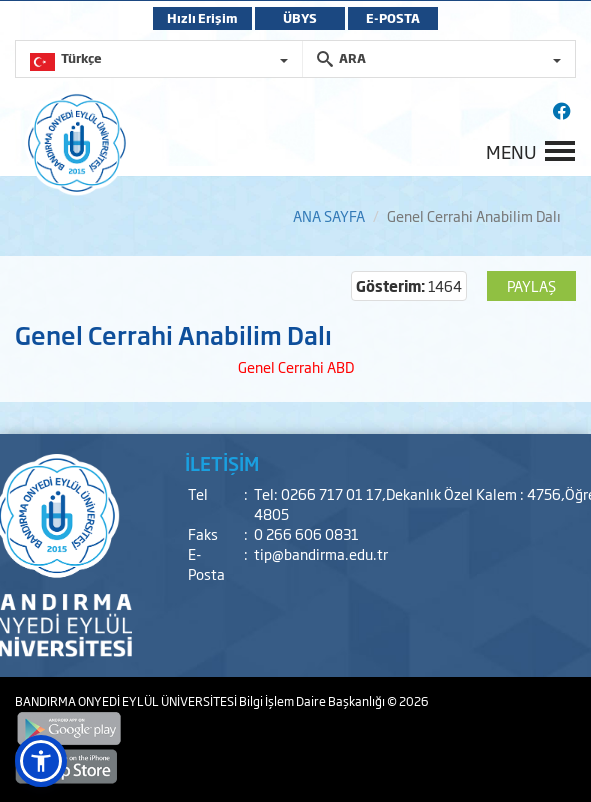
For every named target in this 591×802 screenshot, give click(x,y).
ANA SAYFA (329, 215)
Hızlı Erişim (202, 18)
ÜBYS (300, 18)
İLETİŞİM (222, 463)
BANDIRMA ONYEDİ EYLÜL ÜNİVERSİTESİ (127, 701)
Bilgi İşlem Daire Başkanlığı (313, 701)
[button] (41, 761)
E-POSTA (393, 18)
